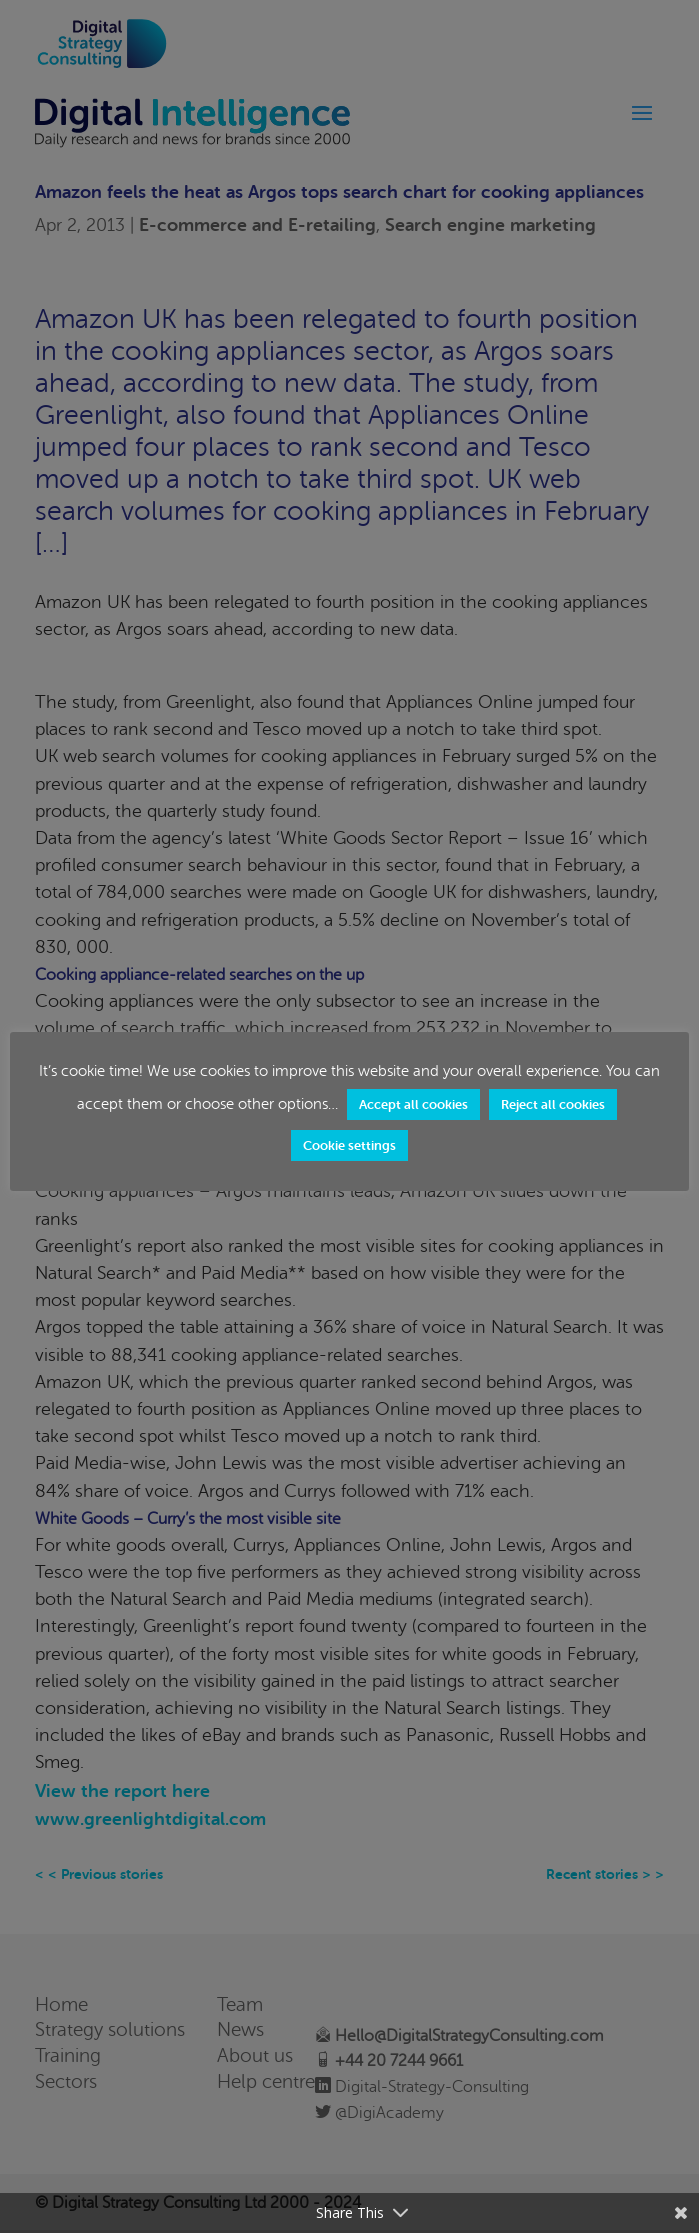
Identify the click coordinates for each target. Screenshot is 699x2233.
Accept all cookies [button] (413, 1104)
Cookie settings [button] (349, 1145)
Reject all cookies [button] (553, 1104)
